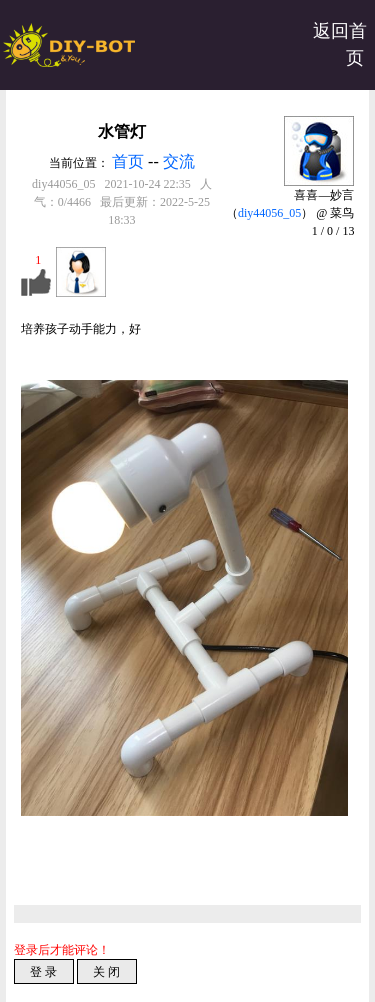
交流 (179, 161)
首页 (128, 161)
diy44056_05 (269, 213)
